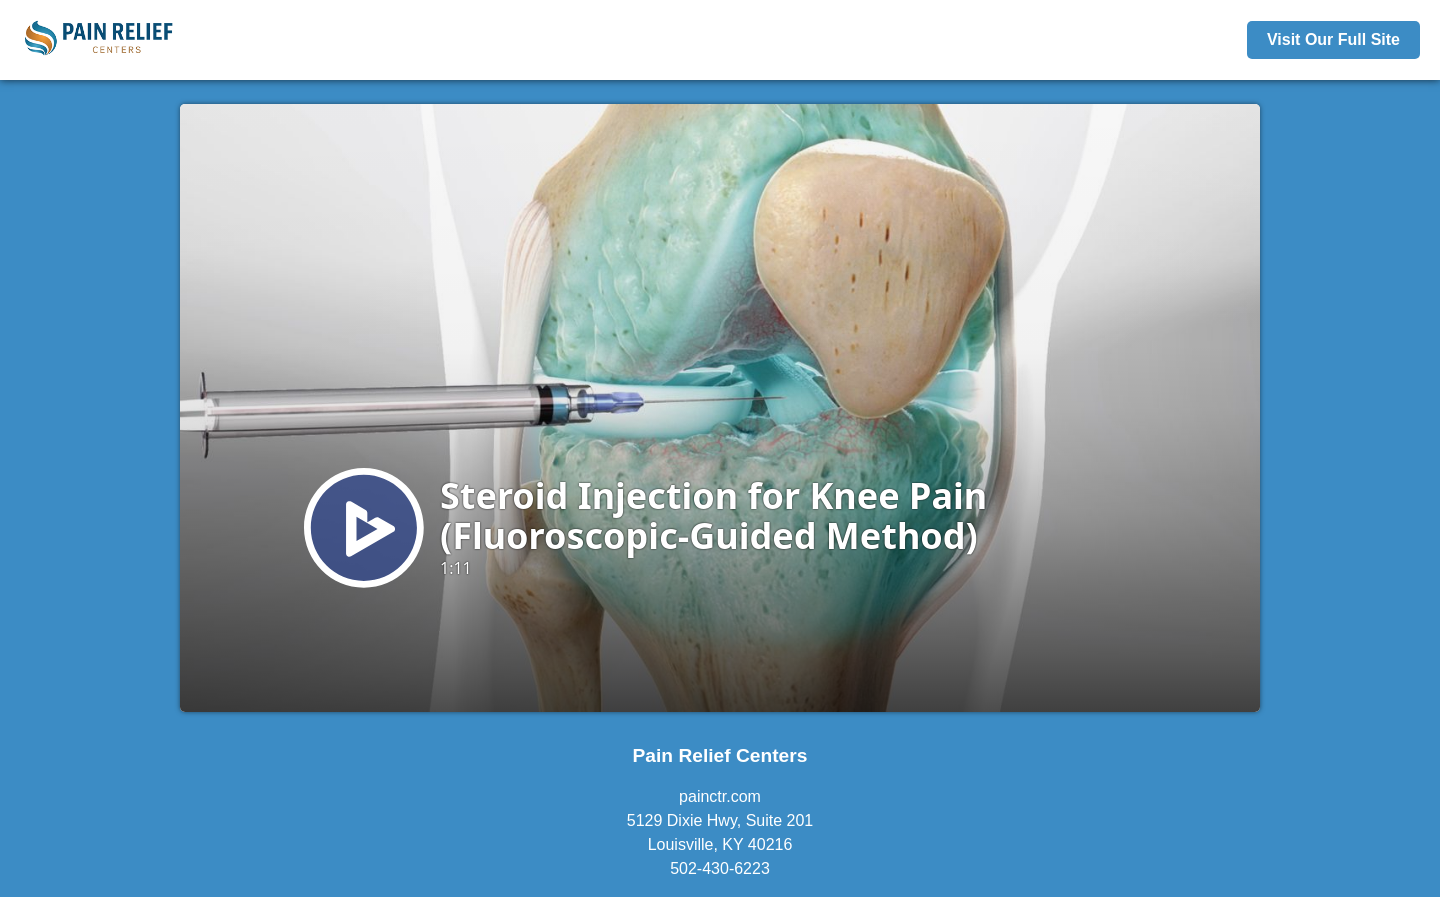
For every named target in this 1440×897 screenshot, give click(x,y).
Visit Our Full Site (1333, 39)
